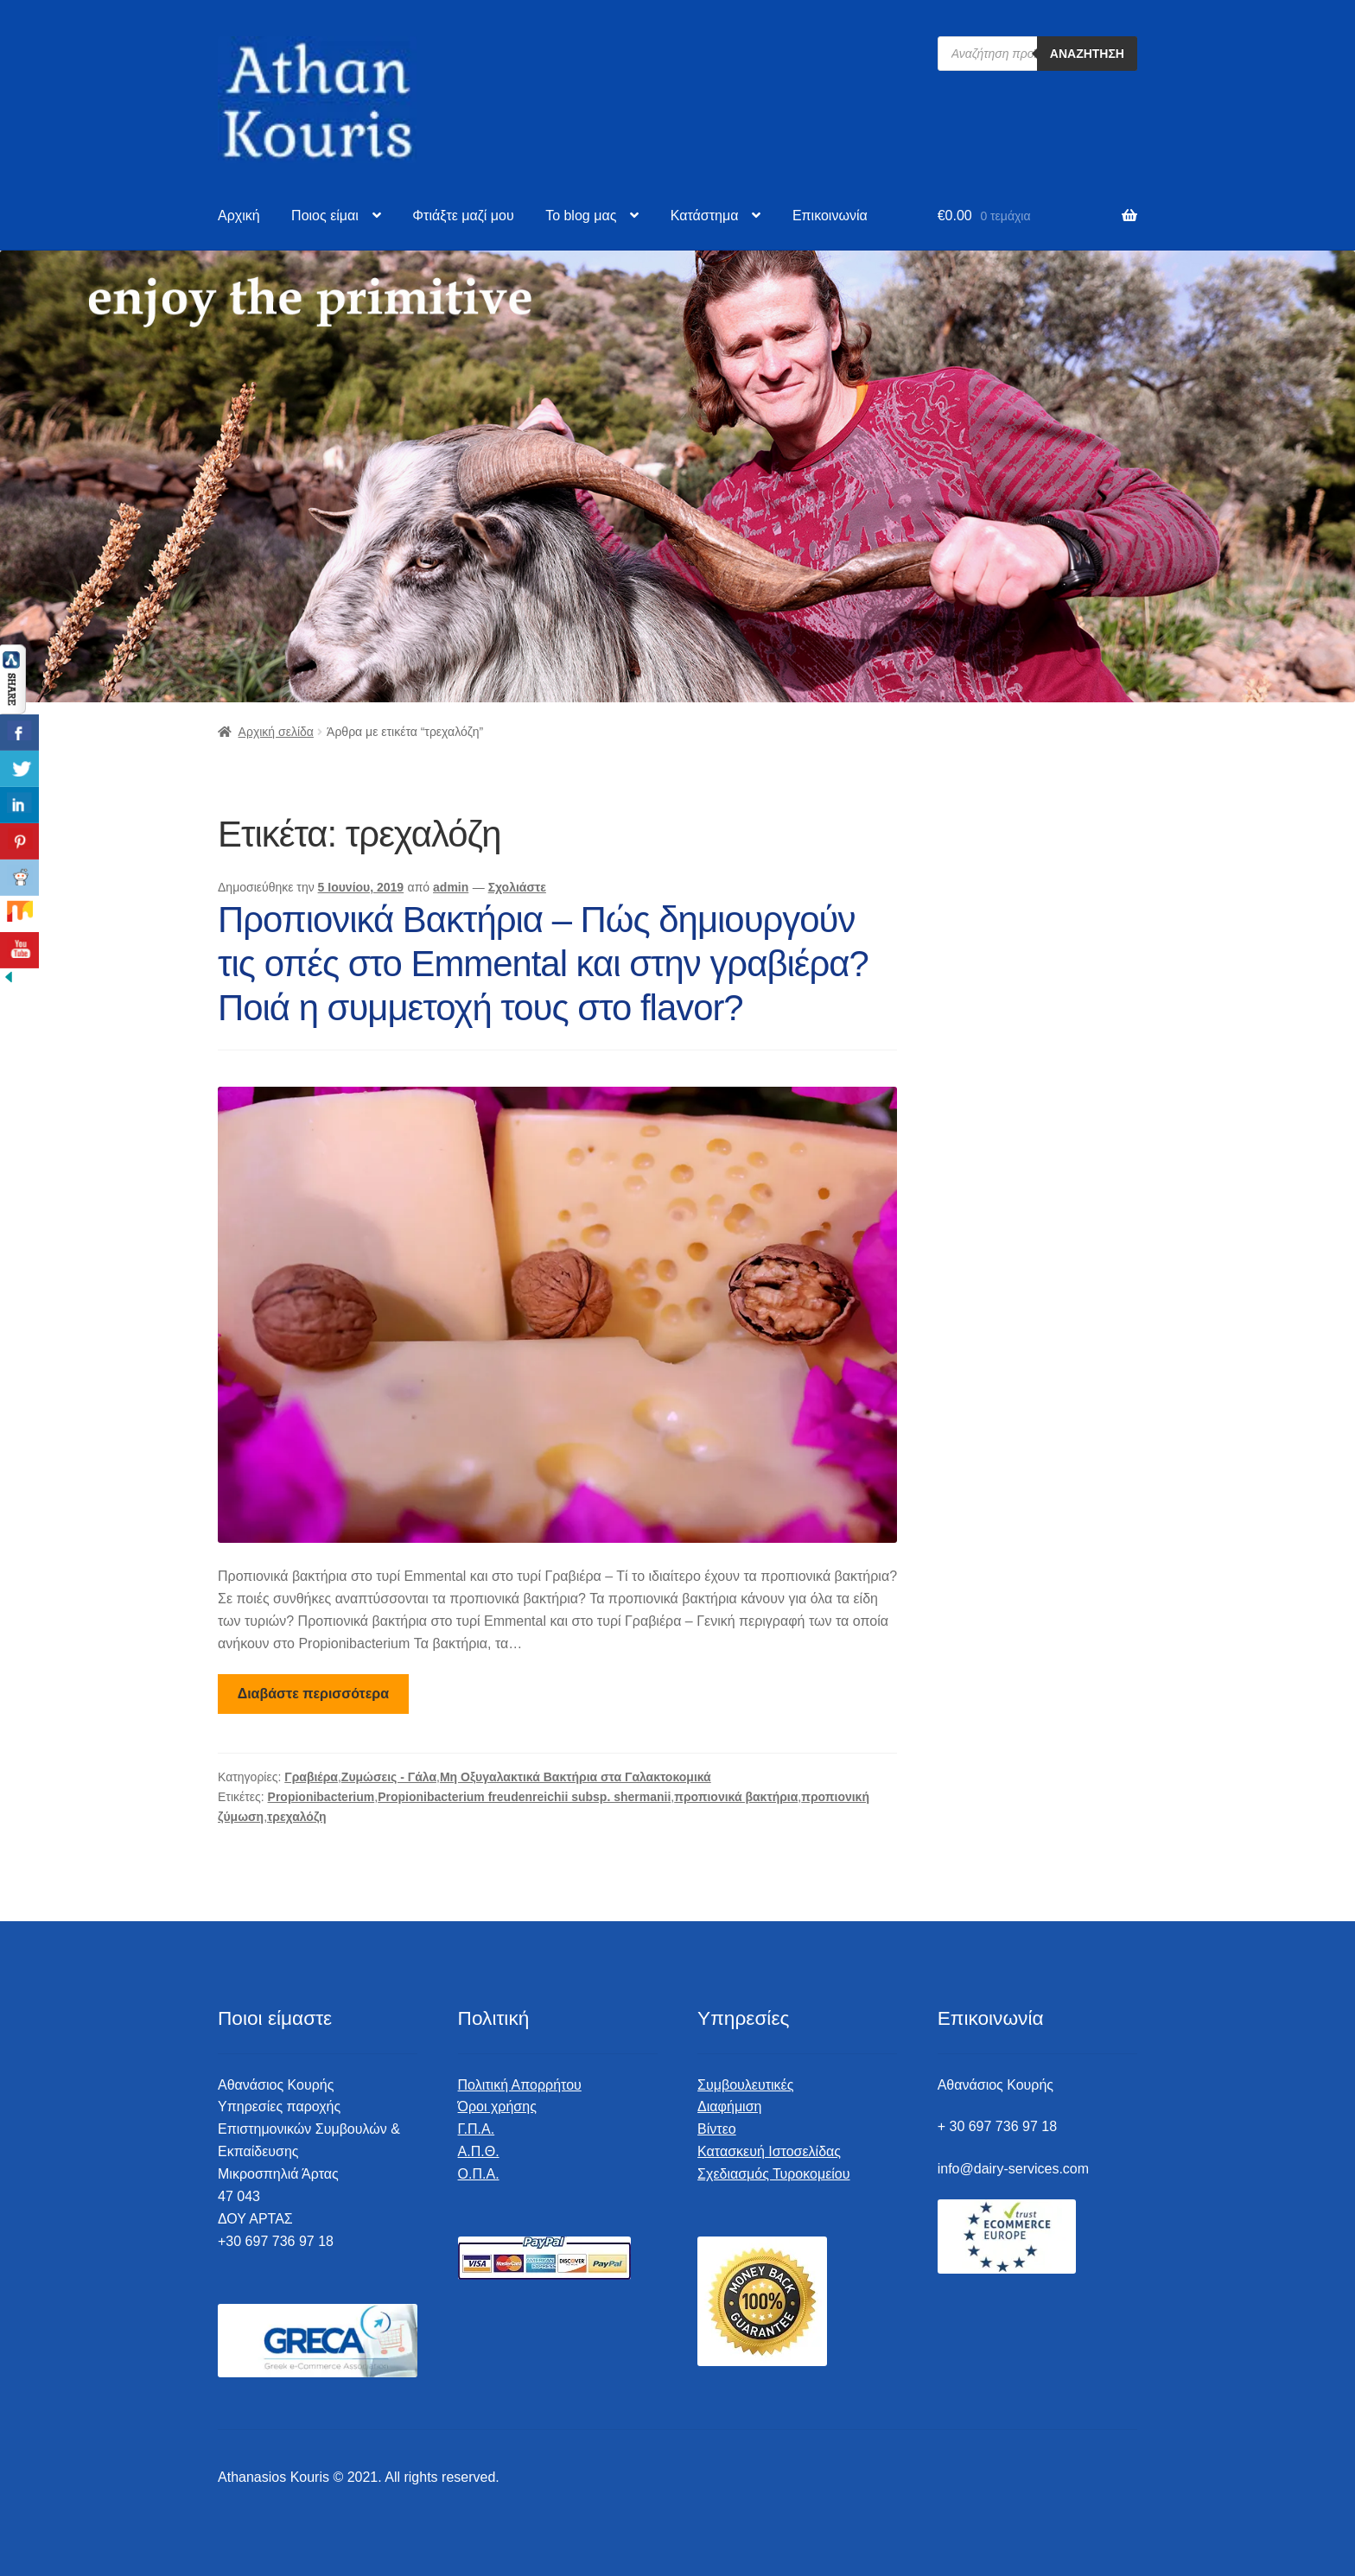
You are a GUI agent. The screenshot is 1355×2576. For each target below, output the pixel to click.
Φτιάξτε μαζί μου (462, 215)
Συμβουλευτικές (745, 2085)
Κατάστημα (705, 215)
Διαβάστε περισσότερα (313, 1693)
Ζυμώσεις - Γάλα (388, 1777)
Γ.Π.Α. (476, 2129)
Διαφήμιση (729, 2106)
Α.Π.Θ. (478, 2151)
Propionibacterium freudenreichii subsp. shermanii (524, 1797)
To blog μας (580, 215)
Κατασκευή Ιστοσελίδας (769, 2151)
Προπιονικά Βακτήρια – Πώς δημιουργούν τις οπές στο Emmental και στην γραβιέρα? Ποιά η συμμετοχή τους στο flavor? (543, 963)
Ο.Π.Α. (478, 2174)
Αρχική (239, 215)
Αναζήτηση (1087, 53)
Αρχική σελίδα (276, 732)
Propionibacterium (321, 1797)
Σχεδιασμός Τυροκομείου (773, 2174)
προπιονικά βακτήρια (736, 1797)
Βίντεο (716, 2129)
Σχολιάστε (517, 887)
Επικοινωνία (830, 215)
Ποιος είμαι (325, 215)
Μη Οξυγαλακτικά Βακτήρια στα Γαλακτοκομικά (575, 1777)
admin (450, 887)
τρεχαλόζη (297, 1817)
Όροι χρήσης (497, 2106)
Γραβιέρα (311, 1777)
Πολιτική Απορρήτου (520, 2085)
